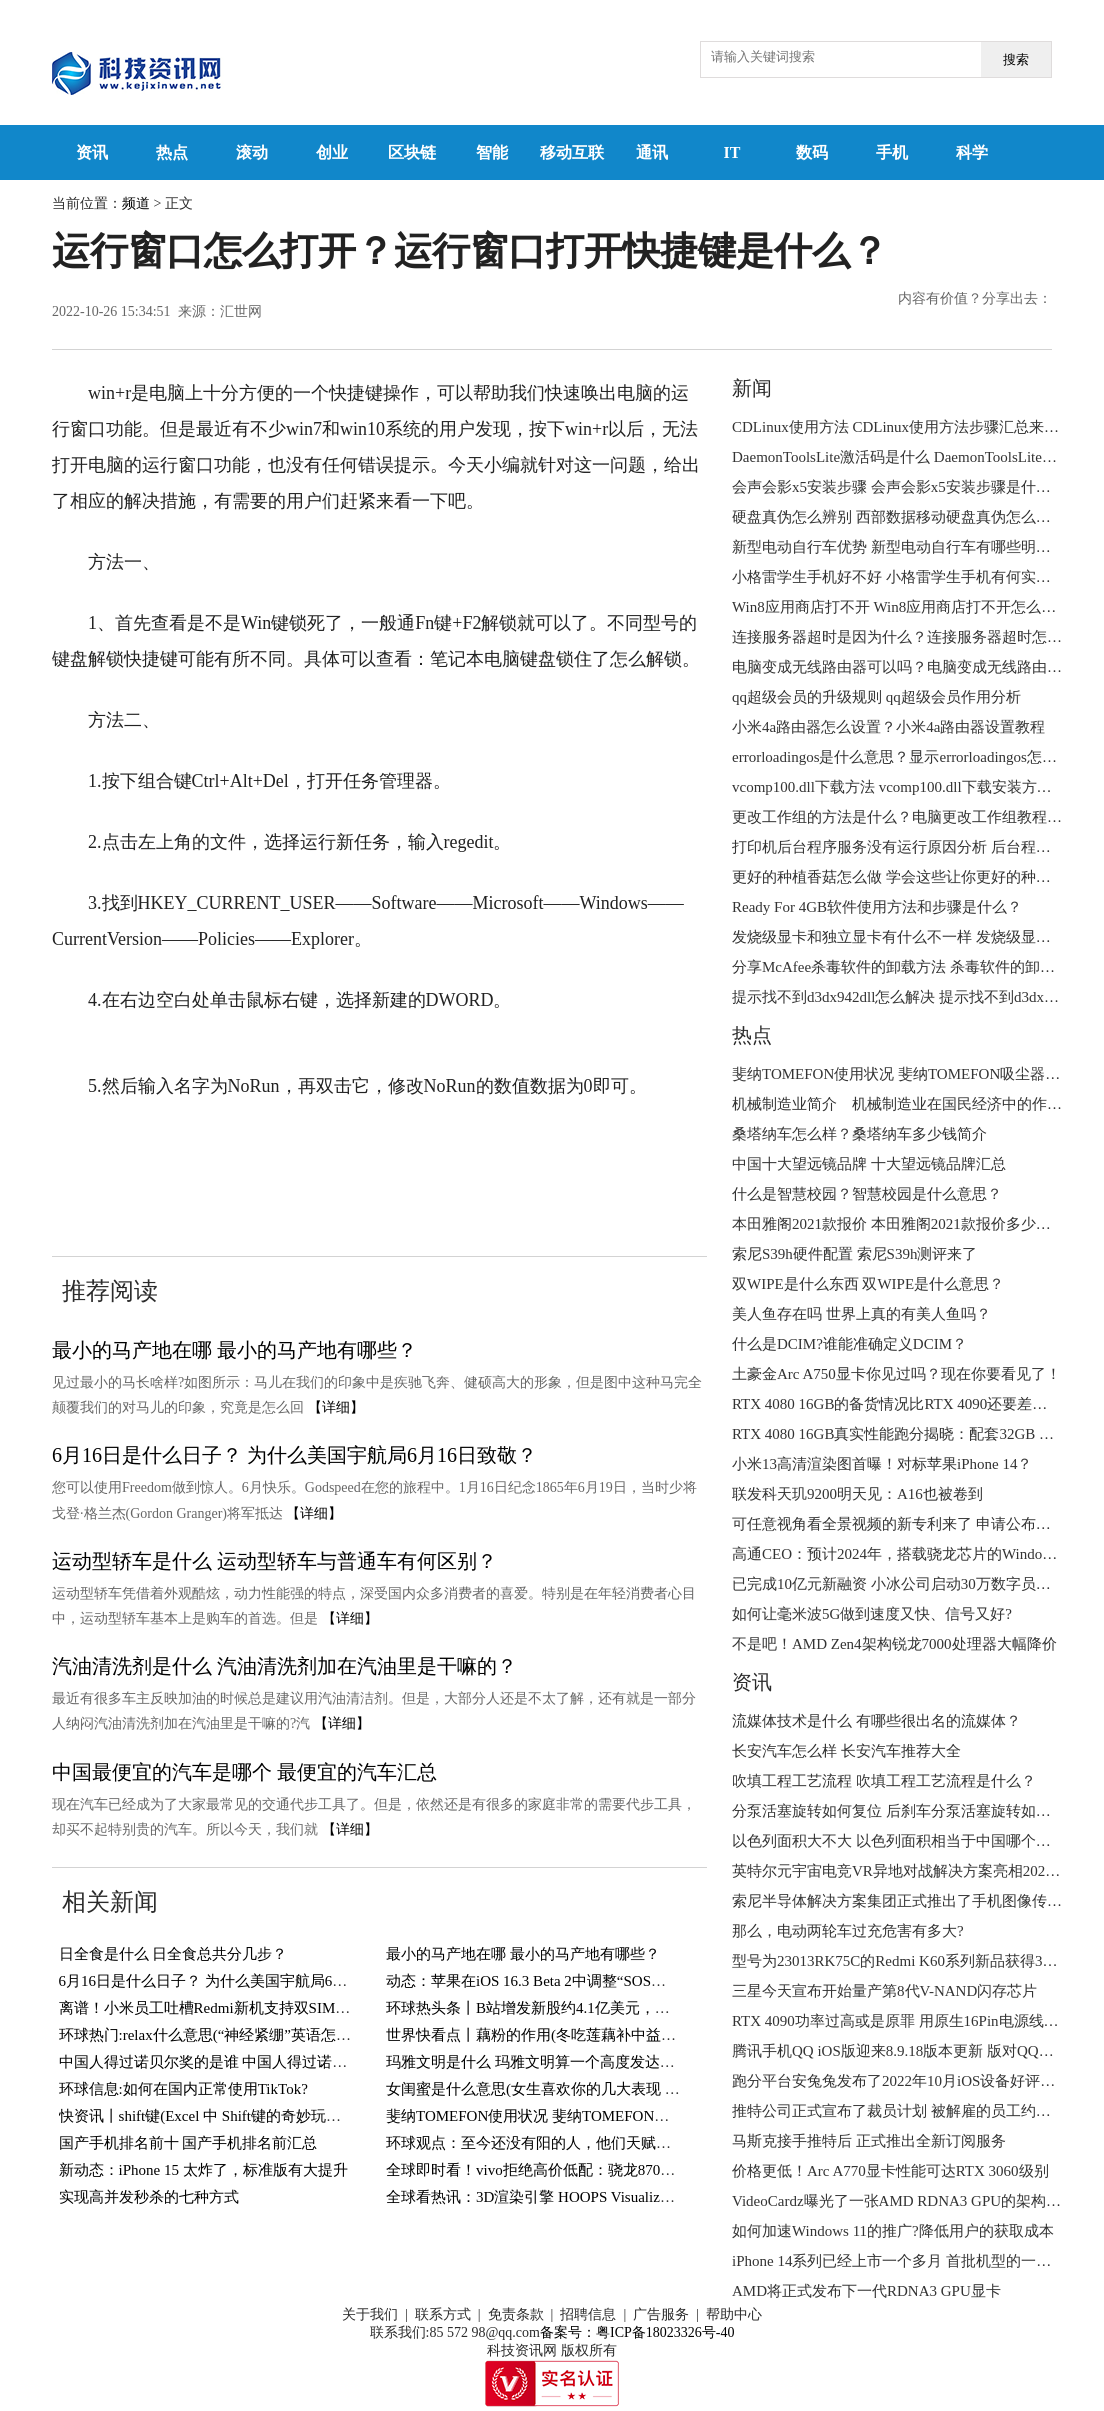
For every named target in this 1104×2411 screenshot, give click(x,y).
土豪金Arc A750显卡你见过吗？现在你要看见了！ (896, 1374)
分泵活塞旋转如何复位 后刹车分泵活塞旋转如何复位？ (914, 1811)
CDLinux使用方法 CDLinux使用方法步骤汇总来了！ (903, 427)
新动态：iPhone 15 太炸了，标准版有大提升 (203, 2170)
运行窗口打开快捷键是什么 (421, 1147)
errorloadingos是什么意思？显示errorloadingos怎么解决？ (917, 757)
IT (732, 152)
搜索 (1016, 59)
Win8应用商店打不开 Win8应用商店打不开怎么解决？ (909, 607)
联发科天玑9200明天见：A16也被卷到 (857, 1494)
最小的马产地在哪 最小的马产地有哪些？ (234, 1350)
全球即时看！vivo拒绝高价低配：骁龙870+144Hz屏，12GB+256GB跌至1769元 (643, 2170)
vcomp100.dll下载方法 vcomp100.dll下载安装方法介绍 (907, 787)
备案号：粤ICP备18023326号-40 (637, 2332)
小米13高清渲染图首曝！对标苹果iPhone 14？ (882, 1464)
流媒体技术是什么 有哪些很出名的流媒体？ (876, 1721)
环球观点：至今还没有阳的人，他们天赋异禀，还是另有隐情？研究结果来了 (641, 2143)
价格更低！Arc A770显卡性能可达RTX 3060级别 (890, 2171)
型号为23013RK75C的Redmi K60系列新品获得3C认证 (907, 1961)
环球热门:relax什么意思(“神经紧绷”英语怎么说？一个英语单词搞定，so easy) (312, 2035)
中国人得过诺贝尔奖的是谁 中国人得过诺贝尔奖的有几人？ (256, 2062)
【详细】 (336, 1407)
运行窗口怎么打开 (237, 1147)
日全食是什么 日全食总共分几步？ (173, 1954)
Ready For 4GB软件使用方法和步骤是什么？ (877, 907)
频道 (136, 203)
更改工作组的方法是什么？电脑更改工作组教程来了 (904, 817)
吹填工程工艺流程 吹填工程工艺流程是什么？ (884, 1781)
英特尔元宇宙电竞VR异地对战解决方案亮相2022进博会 (915, 1871)
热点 (172, 152)
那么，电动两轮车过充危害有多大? (848, 1931)
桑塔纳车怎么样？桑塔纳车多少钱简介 (859, 1134)
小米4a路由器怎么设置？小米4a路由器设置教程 (888, 727)
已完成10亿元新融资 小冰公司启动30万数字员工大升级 (914, 1584)
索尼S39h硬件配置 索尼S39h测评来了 (854, 1254)
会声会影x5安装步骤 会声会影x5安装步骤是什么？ (899, 487)
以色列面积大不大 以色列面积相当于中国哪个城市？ (906, 1841)
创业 (332, 152)
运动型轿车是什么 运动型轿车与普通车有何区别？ (274, 1561)
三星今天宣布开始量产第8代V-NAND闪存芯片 (884, 1991)
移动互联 (572, 152)
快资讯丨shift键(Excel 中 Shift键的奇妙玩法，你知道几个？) (255, 2116)
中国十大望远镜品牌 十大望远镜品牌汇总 (869, 1164)
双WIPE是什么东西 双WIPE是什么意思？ (868, 1284)
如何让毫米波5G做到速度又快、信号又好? (872, 1614)
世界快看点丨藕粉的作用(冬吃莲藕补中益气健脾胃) (556, 2035)
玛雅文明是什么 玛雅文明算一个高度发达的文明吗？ (560, 2062)
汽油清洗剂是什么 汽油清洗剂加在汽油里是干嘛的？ (284, 1666)
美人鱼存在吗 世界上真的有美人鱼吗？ (861, 1314)
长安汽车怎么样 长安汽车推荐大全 (846, 1751)
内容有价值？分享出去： (975, 298)
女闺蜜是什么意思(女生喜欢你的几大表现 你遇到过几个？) (580, 2089)
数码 (812, 152)
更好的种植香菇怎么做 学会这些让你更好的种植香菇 (906, 877)
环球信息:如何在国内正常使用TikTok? (183, 2089)
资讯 (92, 152)
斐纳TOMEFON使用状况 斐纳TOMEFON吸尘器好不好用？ (580, 2116)
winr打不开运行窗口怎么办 (181, 1183)
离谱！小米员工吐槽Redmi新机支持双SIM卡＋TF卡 (228, 2008)
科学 (972, 152)
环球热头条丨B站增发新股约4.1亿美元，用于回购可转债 (573, 2008)
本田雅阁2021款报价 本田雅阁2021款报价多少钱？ (899, 1224)
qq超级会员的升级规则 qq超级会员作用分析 (876, 697)
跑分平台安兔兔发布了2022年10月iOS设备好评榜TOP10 (915, 2081)
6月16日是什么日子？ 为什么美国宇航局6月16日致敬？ (294, 1455)
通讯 (652, 152)
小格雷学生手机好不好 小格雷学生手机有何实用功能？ (914, 577)
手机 (892, 152)
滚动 (252, 152)
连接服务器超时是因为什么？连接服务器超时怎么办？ (912, 637)
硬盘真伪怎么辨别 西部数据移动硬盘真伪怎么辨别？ (906, 517)
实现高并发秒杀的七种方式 (149, 2197)
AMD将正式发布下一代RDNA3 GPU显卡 (866, 2291)
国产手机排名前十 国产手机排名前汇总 (188, 2143)
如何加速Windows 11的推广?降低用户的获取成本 (893, 2231)
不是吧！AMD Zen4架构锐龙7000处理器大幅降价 (894, 1644)
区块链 (412, 152)
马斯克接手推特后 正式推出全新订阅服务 (869, 2141)
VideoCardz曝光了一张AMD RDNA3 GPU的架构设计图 (911, 2201)
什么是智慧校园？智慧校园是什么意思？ (867, 1194)
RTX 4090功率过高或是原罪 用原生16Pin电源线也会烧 (910, 2021)
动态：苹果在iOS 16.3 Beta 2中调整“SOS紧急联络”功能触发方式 (597, 1981)
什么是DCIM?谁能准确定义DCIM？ (849, 1344)
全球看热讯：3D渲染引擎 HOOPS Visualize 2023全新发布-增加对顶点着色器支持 (650, 2197)
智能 (492, 152)
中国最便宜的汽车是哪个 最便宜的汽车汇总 (244, 1772)
